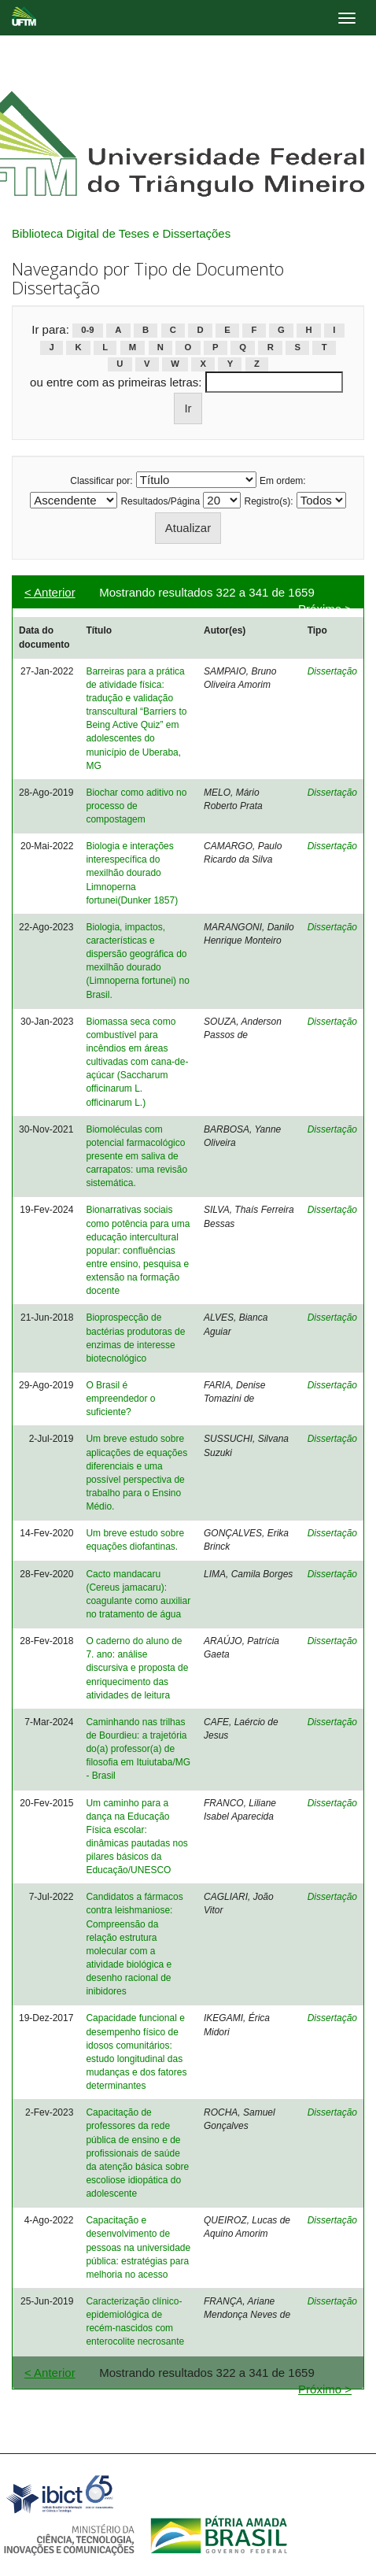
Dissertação (332, 671)
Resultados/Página (160, 501)
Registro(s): (269, 501)
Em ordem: (283, 480)
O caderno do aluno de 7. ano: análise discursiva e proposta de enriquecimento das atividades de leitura (137, 1668)
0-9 (87, 330)
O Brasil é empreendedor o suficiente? (120, 1398)
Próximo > (325, 608)
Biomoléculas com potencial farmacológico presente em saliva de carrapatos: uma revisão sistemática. (136, 1156)
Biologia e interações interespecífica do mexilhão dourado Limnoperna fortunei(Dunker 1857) (132, 873)
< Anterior (50, 592)
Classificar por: (101, 480)
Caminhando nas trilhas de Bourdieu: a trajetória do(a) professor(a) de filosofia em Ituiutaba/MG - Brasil (138, 1749)
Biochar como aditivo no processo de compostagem (136, 806)
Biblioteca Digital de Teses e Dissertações (121, 233)
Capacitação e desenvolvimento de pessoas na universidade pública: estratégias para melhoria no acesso (138, 2247)
